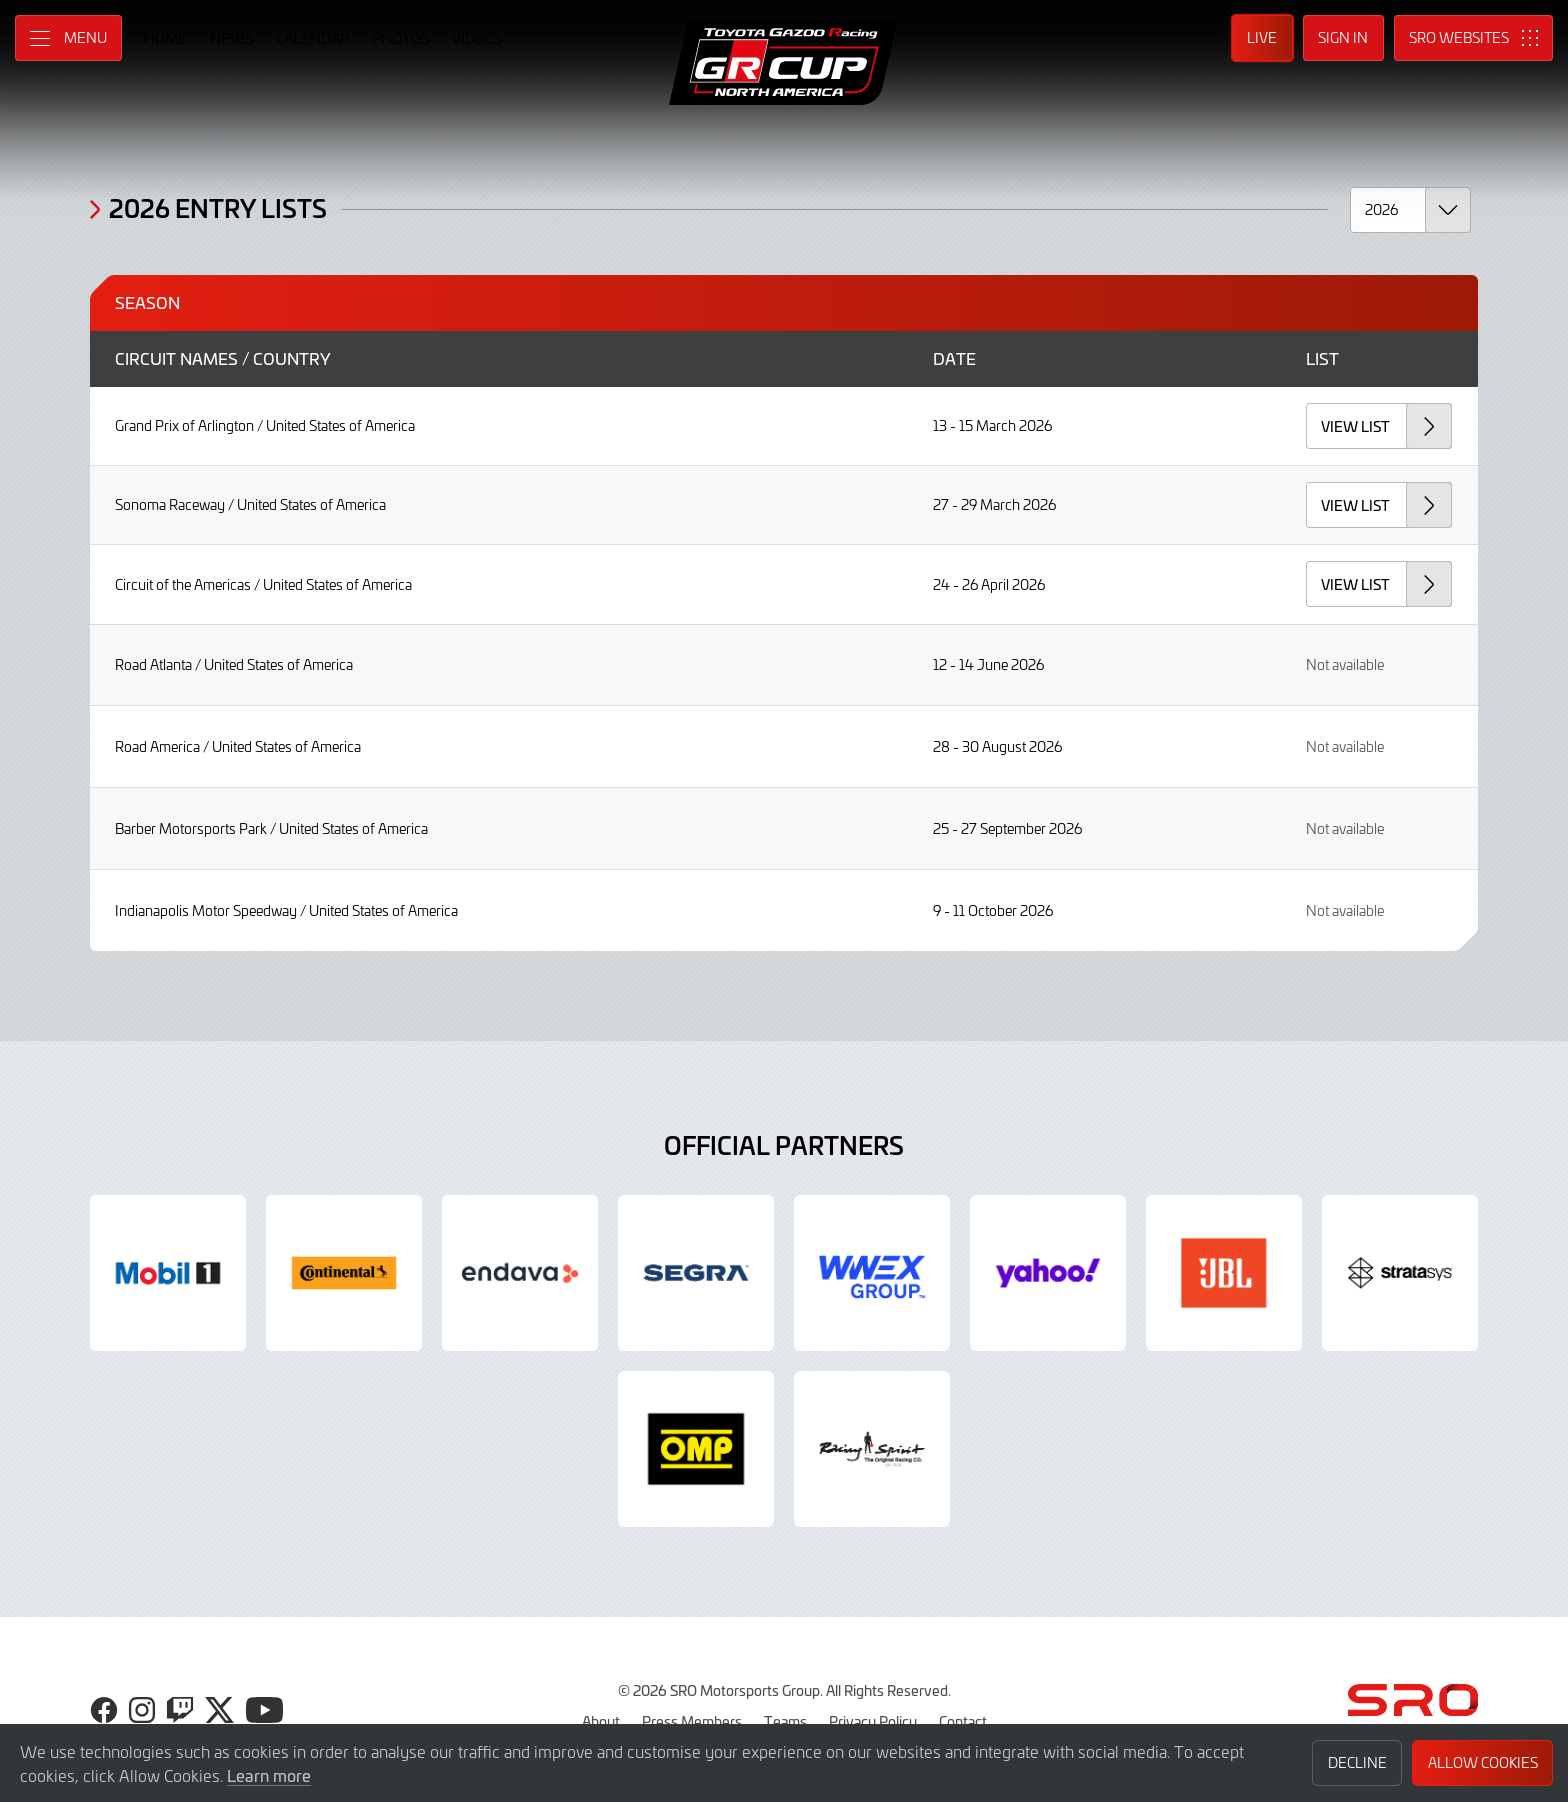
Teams (785, 1721)
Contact (963, 1721)
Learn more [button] (269, 1775)
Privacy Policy (873, 1721)
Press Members (692, 1721)
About (601, 1721)
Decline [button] (1357, 1762)
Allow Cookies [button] (1483, 1762)
